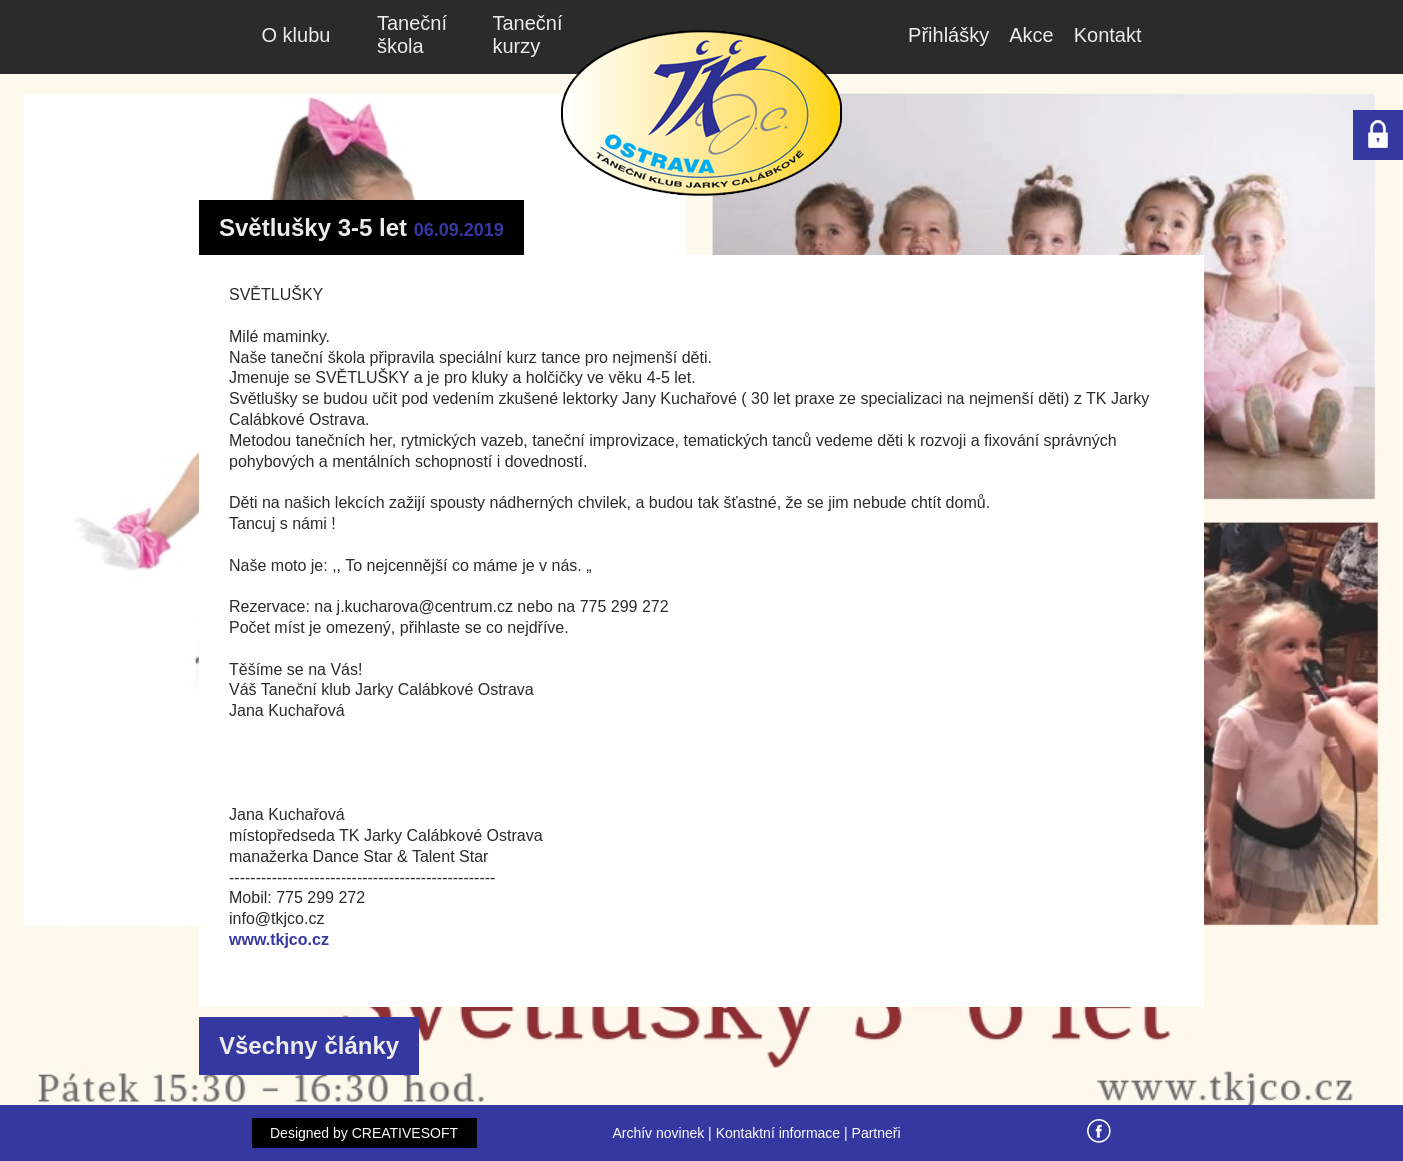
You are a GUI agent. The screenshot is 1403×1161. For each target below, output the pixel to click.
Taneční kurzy (528, 34)
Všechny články (309, 1045)
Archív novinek (658, 1133)
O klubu (296, 35)
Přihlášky (948, 35)
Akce (1031, 35)
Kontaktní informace (778, 1133)
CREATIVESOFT (405, 1133)
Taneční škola (412, 34)
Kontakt (1108, 35)
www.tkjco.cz (279, 939)
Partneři (876, 1133)
